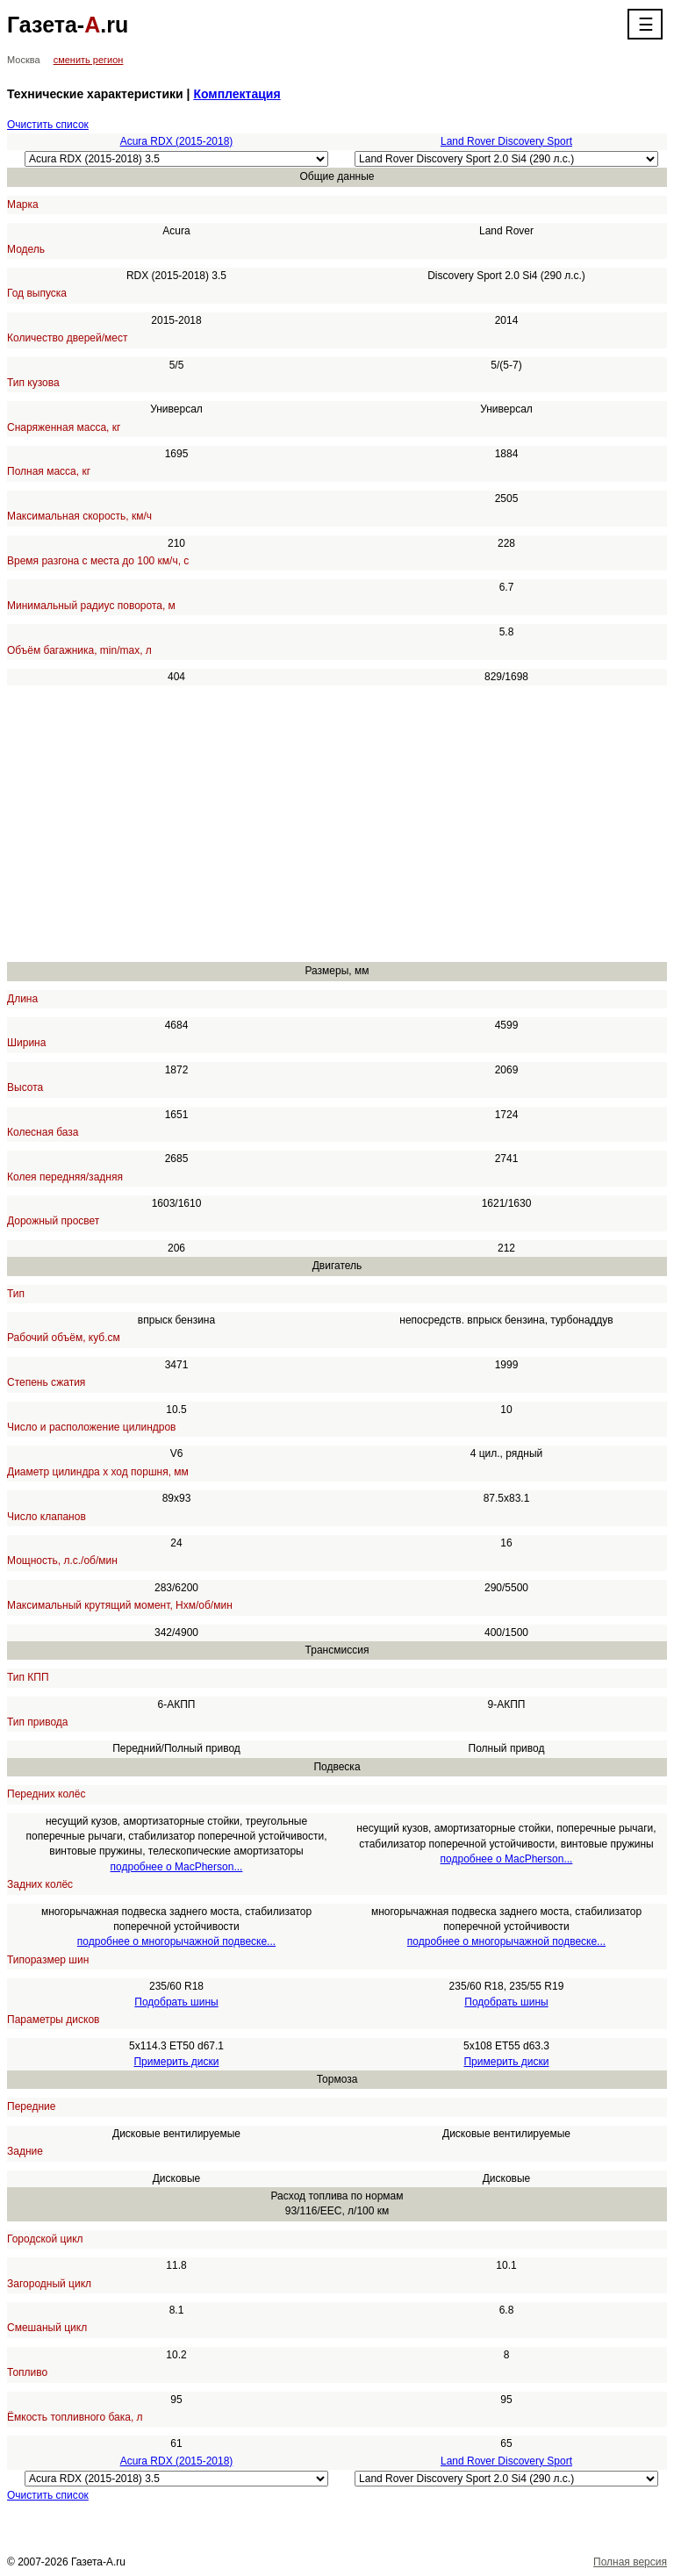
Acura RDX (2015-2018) (176, 141)
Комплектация (236, 94)
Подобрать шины (176, 2002)
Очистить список (48, 124)
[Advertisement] (337, 824)
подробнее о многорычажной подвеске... (176, 1941)
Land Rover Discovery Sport (506, 141)
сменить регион (89, 59)
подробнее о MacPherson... (177, 1867)
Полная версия (630, 2562)
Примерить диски (176, 2062)
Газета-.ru (67, 24)
